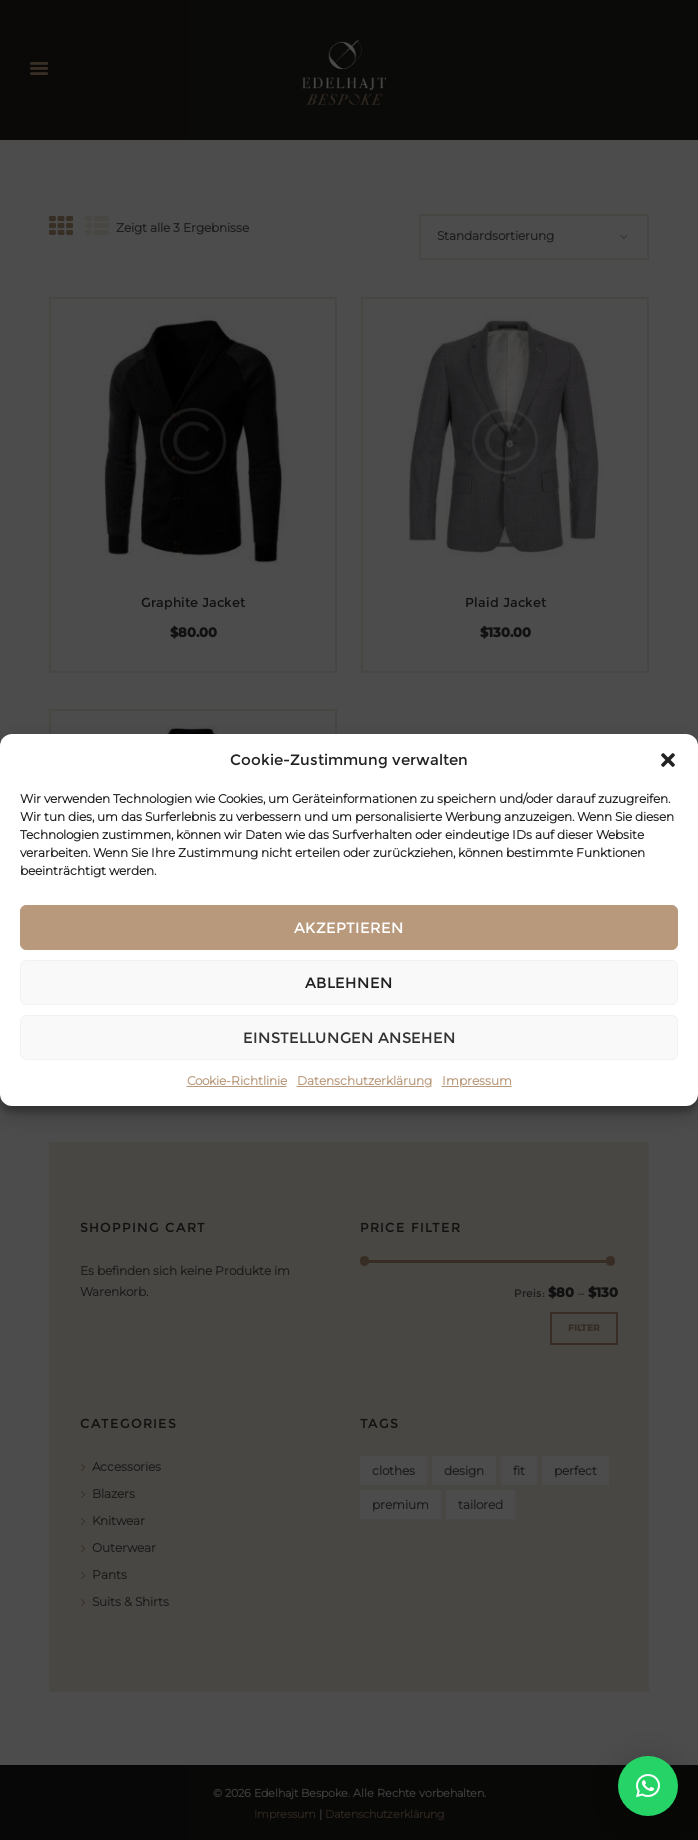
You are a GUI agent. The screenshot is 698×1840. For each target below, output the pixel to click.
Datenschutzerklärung (364, 1080)
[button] (668, 760)
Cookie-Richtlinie (237, 1080)
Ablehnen (349, 982)
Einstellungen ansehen (349, 1037)
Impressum (477, 1080)
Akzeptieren (349, 927)
